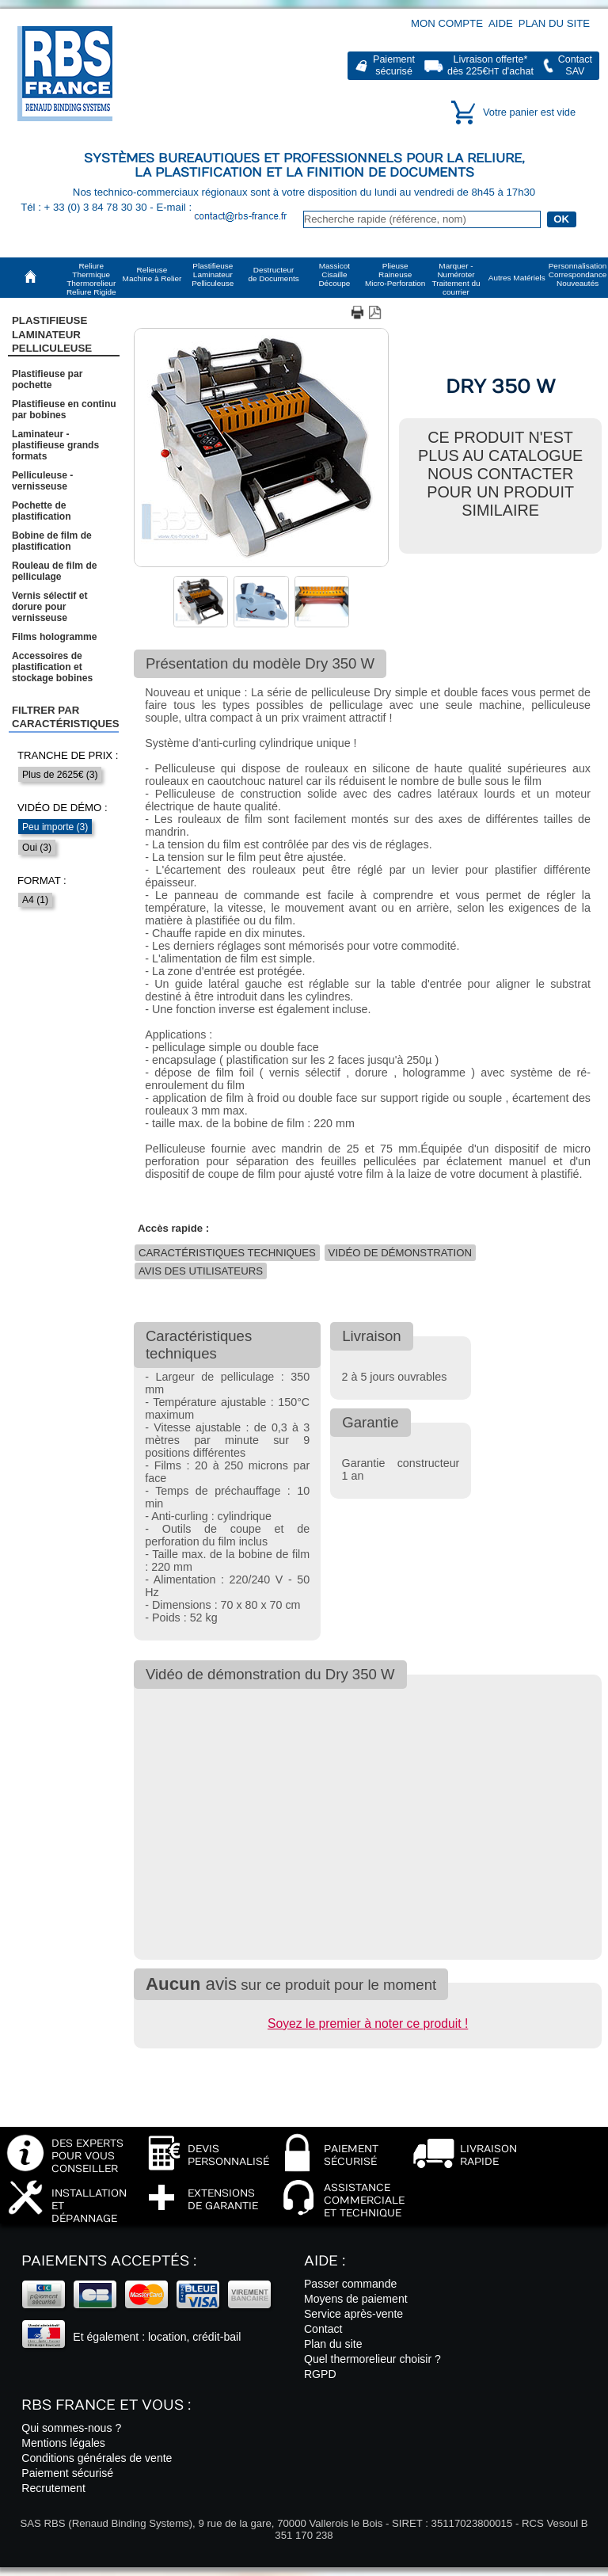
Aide (500, 23)
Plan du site (554, 23)
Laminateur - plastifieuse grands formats (55, 445)
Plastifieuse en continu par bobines (64, 409)
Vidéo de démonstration (400, 1253)
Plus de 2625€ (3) (59, 774)
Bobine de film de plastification (52, 541)
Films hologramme (54, 636)
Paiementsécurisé (394, 65)
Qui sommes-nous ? (71, 2428)
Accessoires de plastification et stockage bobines (52, 667)
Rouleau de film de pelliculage (54, 571)
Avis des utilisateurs (201, 1271)
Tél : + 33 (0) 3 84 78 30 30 (85, 207)
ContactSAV (575, 65)
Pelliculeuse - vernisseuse (42, 481)
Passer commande (350, 2283)
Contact (323, 2329)
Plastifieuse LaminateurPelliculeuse (52, 334)
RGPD (320, 2374)
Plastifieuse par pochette (47, 379)
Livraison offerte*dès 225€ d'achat (490, 65)
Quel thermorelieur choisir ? (372, 2359)
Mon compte (447, 23)
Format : (41, 880)
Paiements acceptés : (108, 2261)
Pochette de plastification (41, 511)
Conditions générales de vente (96, 2458)
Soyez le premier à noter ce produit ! (368, 2023)
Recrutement (53, 2488)
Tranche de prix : (68, 755)
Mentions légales (63, 2443)
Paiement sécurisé (67, 2473)
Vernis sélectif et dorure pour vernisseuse (49, 606)
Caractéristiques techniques (227, 1253)
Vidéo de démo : (62, 808)
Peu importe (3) (55, 827)
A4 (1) (35, 899)
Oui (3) (36, 847)
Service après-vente (353, 2313)
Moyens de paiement (356, 2298)
